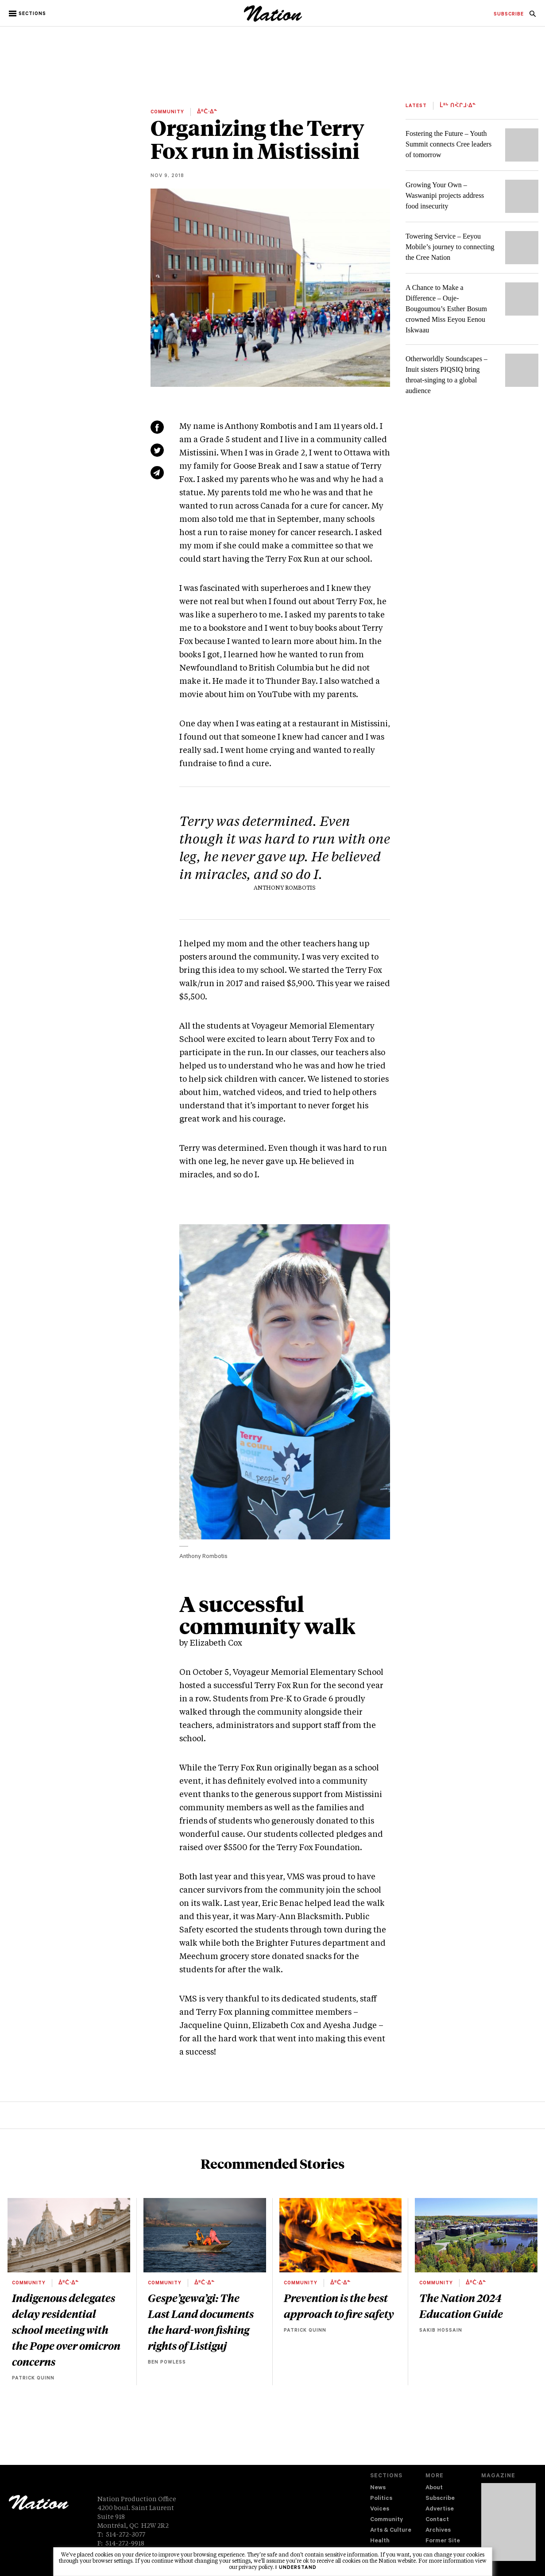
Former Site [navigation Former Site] (442, 2541)
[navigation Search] (532, 16)
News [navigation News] (378, 2488)
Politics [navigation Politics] (381, 2498)
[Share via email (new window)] (157, 472)
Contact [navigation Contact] (437, 2520)
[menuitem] (509, 15)
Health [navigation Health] (380, 2541)
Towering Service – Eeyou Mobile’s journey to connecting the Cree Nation (450, 246)
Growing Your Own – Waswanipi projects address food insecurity (445, 195)
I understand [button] (296, 2568)
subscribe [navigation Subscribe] (509, 14)
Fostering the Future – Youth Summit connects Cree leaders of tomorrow (448, 144)
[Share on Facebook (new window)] (157, 427)
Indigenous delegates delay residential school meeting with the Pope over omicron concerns (66, 2329)
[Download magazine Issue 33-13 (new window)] (508, 2522)
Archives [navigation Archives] (438, 2530)
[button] (28, 14)
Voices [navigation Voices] (379, 2509)
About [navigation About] (434, 2488)
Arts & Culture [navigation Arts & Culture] (390, 2530)
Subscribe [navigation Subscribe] (440, 2498)
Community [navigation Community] (386, 2520)
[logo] (273, 19)
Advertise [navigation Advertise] (439, 2509)
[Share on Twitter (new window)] (157, 450)
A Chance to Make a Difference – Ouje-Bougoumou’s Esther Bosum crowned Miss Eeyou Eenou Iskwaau (446, 309)
